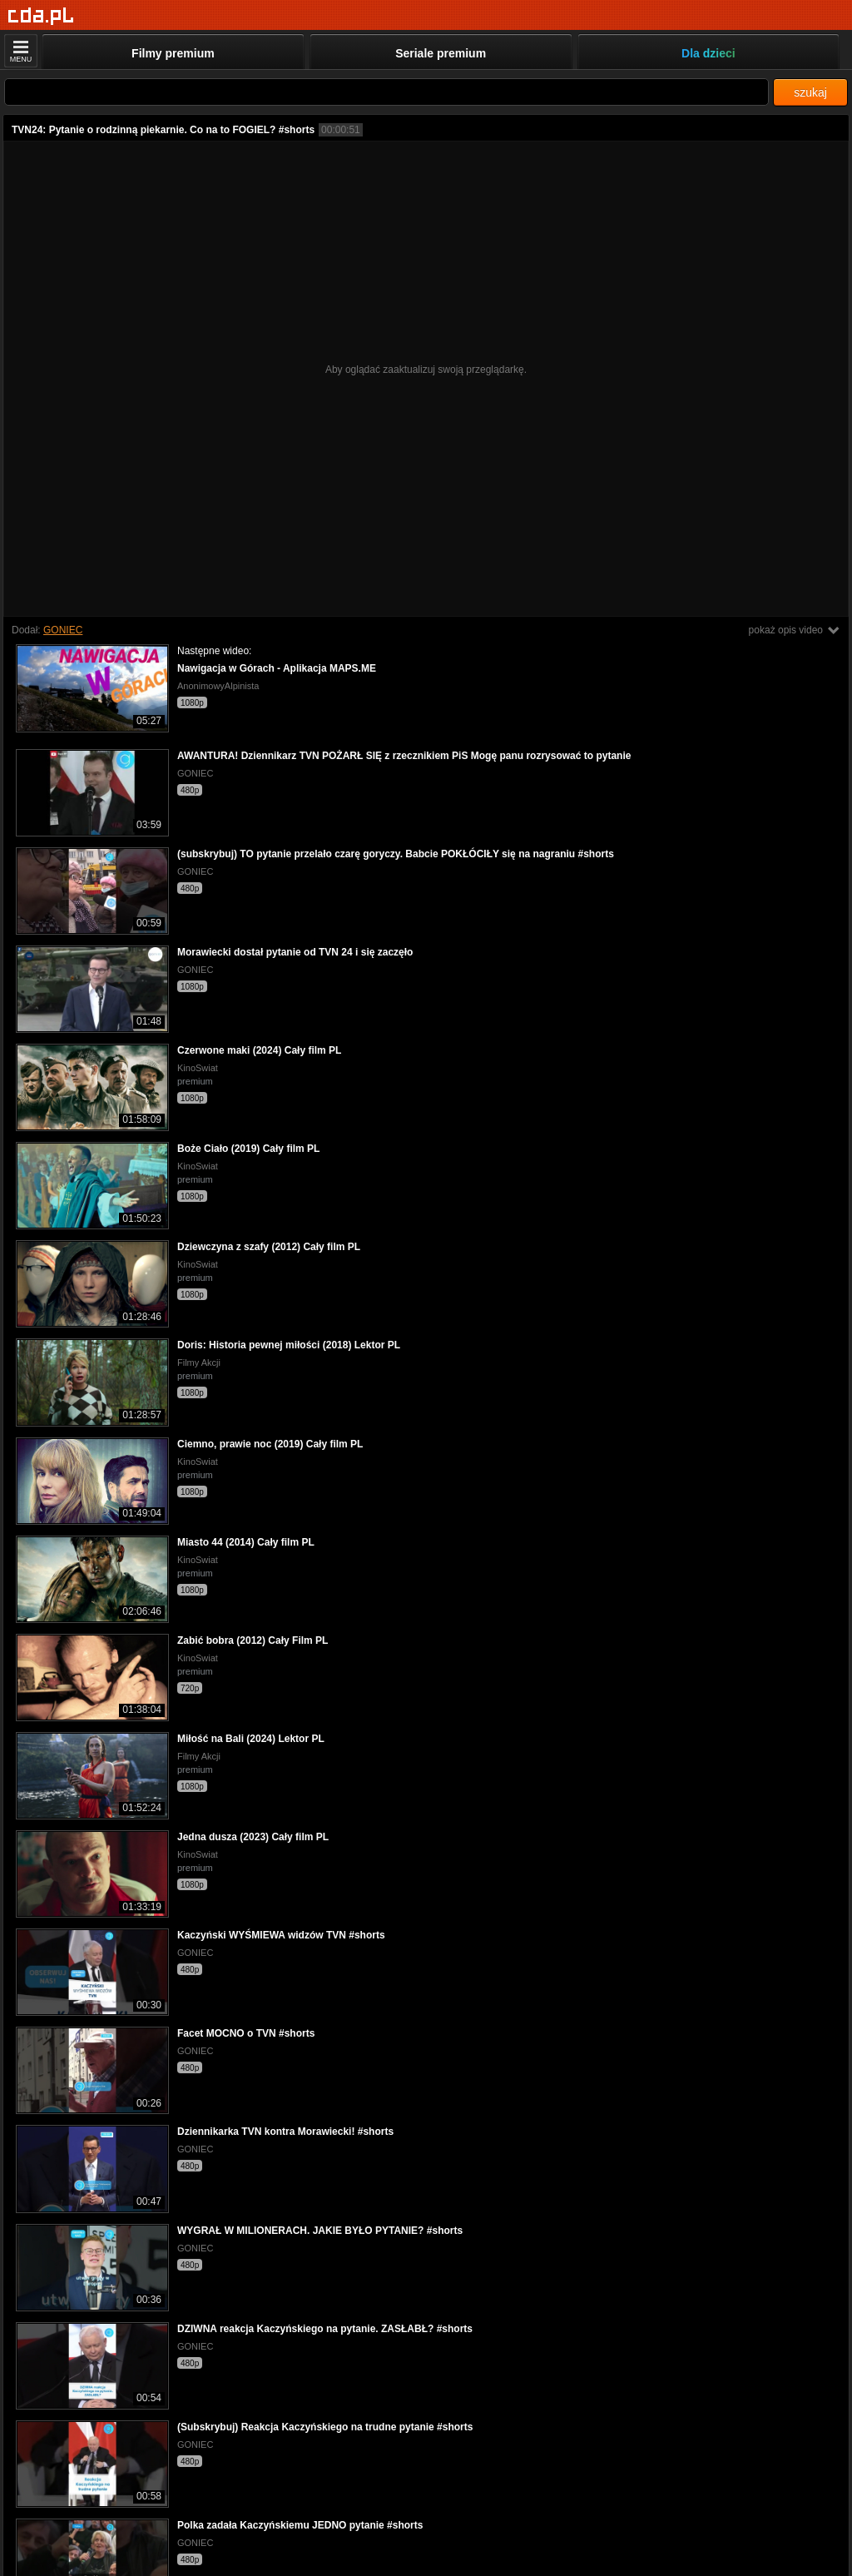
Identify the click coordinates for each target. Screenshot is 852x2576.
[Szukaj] (386, 92)
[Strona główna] (41, 16)
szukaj (810, 92)
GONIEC (62, 630)
